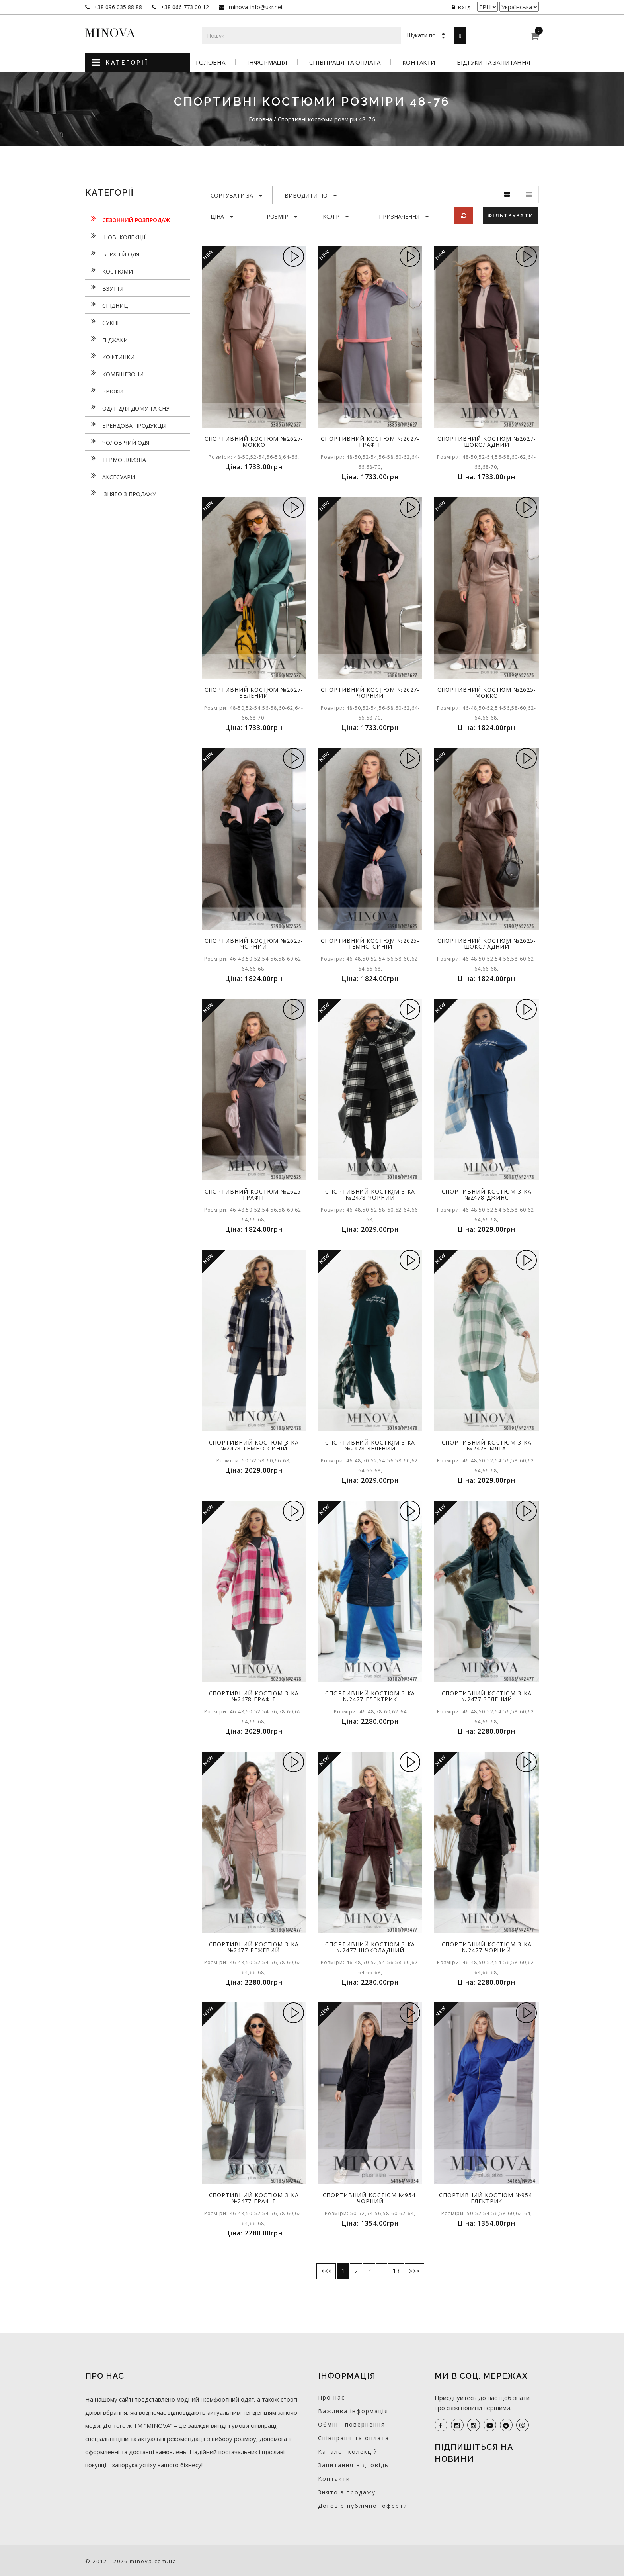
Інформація (267, 62)
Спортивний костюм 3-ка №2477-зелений (486, 1696)
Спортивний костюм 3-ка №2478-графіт (254, 1696)
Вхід (461, 7)
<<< (326, 2271)
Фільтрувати (511, 215)
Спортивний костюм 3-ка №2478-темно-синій (254, 1445)
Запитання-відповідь (353, 2465)
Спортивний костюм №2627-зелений (254, 692)
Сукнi (102, 322)
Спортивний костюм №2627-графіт (370, 441)
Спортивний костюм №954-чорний (370, 2198)
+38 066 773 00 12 (184, 7)
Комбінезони (114, 373)
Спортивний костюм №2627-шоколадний (486, 441)
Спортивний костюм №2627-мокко (254, 441)
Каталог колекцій (348, 2451)
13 (396, 2271)
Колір (336, 216)
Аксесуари (110, 476)
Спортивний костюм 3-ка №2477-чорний (486, 1947)
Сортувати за (236, 195)
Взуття (104, 287)
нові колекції (115, 236)
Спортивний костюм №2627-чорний (370, 692)
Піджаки (106, 339)
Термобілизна (115, 459)
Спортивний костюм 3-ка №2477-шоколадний (370, 1947)
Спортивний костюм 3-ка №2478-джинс (486, 1194)
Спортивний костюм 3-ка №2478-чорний (370, 1194)
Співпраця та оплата (344, 62)
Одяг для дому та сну (127, 407)
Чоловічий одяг (118, 441)
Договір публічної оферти (363, 2505)
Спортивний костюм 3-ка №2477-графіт (254, 2198)
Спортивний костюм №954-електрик (486, 2198)
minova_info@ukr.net (255, 7)
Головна (210, 62)
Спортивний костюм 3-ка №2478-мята (486, 1445)
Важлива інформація (353, 2411)
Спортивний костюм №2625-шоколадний (486, 943)
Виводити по (311, 195)
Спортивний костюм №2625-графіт (254, 1194)
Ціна (222, 216)
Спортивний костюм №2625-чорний (254, 943)
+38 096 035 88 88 (117, 7)
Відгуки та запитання (493, 62)
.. (381, 2271)
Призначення (404, 216)
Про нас (331, 2397)
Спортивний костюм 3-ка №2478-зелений (370, 1445)
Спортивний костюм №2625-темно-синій (370, 943)
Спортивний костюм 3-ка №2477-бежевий (254, 1947)
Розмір (282, 216)
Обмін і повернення (351, 2424)
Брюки (104, 390)
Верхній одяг (113, 253)
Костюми (109, 270)
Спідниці (107, 304)
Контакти (418, 62)
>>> (414, 2271)
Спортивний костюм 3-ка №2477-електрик (370, 1696)
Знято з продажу (120, 493)
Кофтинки (110, 356)
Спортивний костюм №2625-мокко (486, 692)
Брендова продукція (125, 424)
